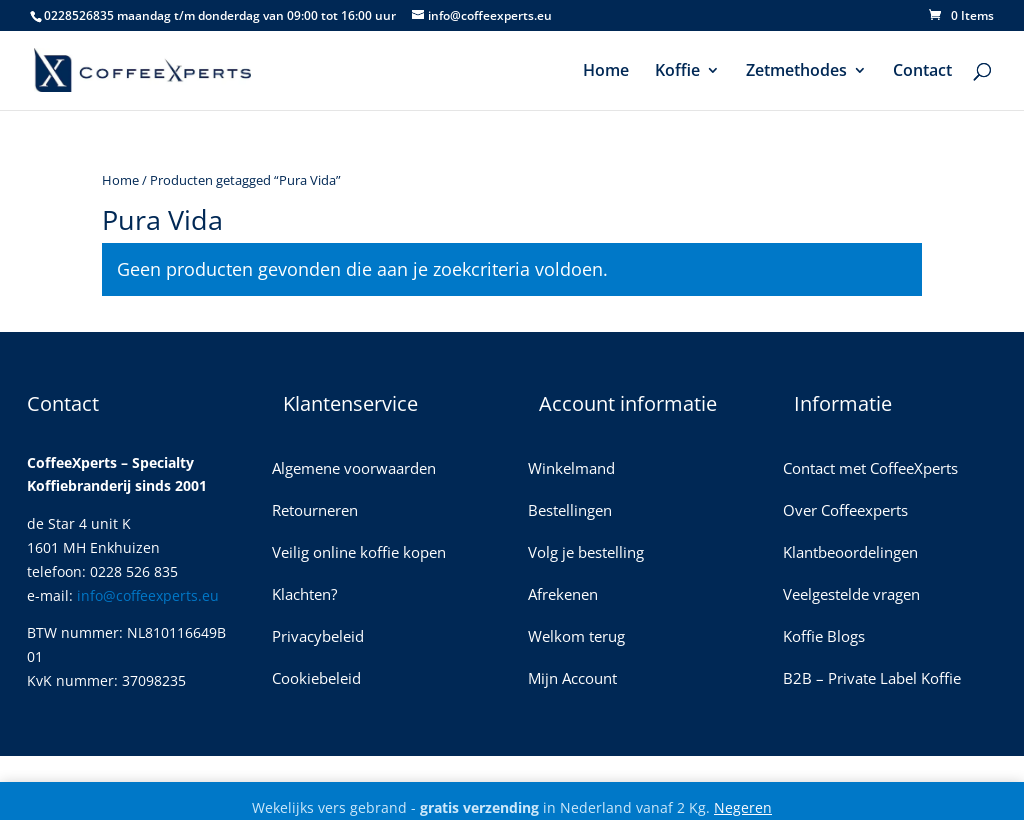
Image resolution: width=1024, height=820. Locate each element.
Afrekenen (563, 595)
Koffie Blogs (824, 637)
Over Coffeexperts (845, 511)
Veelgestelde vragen (851, 595)
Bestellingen (570, 511)
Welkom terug (576, 637)
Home (606, 72)
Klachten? (304, 595)
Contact (922, 72)
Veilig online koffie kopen (359, 553)
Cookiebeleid (316, 679)
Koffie (677, 72)
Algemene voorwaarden (354, 469)
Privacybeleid (318, 637)
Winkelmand (571, 469)
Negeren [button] (743, 807)
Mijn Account (572, 679)
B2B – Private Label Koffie (872, 679)
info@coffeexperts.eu (148, 595)
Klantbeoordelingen (850, 553)
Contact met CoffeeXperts (870, 469)
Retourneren (315, 511)
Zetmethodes (796, 72)
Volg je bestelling (586, 553)
